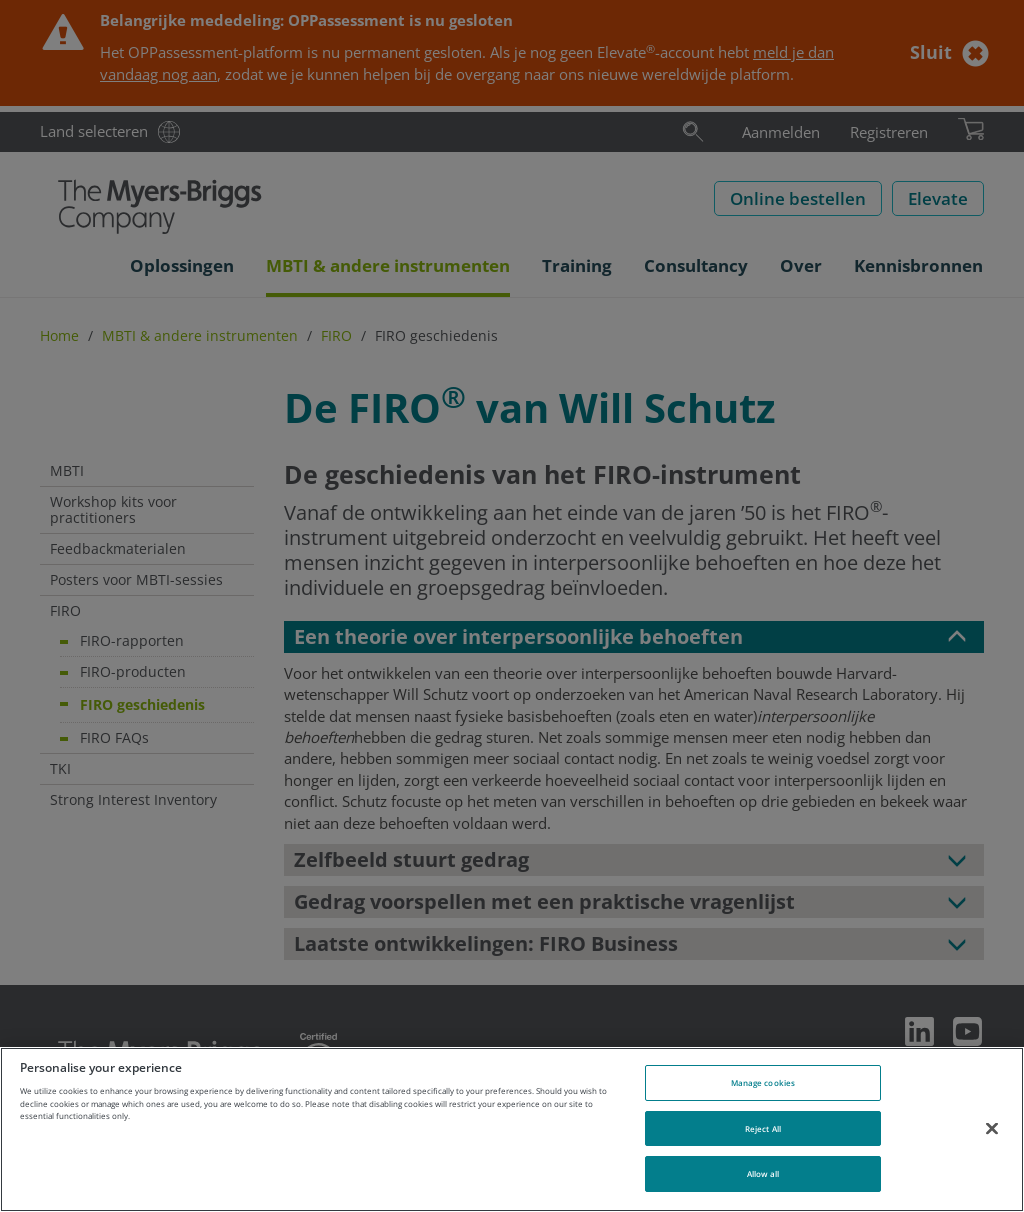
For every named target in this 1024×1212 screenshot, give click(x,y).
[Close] (992, 1128)
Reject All (763, 1128)
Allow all (763, 1173)
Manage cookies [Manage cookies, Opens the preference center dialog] (763, 1082)
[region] (512, 1129)
